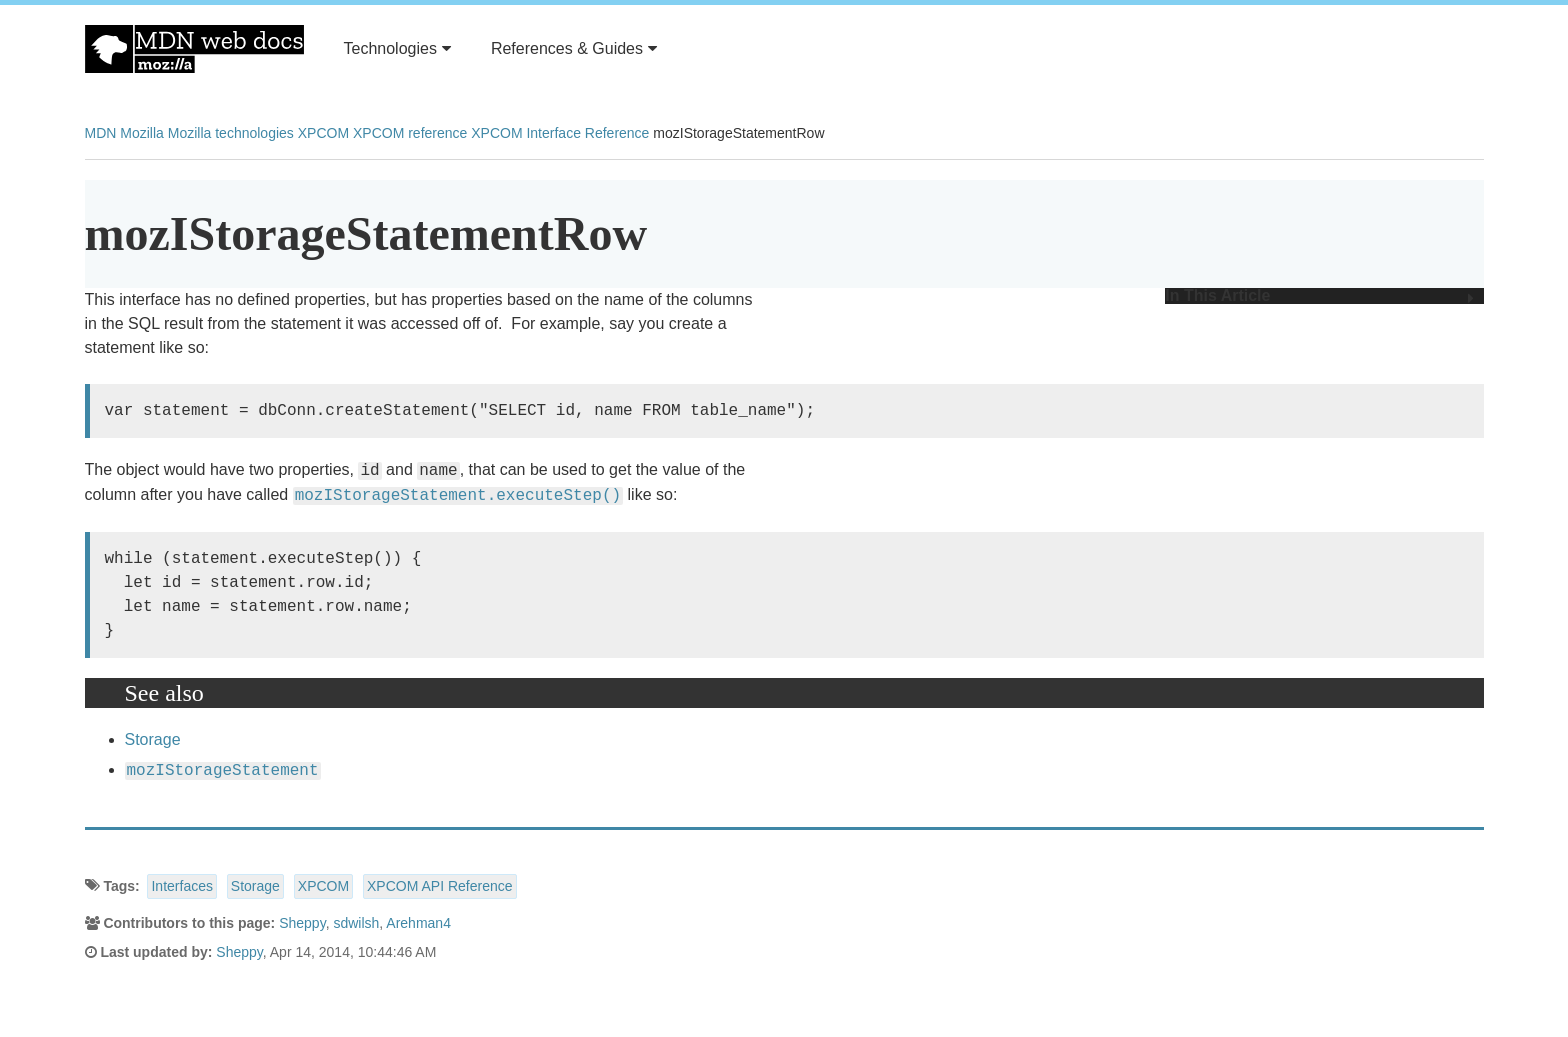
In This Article (1319, 296)
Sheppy (302, 923)
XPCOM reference (410, 133)
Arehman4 (418, 923)
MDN (101, 133)
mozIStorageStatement (223, 771)
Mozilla (142, 133)
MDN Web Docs (194, 49)
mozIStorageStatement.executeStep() (458, 496)
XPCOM (323, 133)
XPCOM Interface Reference (560, 133)
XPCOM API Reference (440, 886)
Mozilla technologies (231, 133)
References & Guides (574, 48)
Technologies (397, 48)
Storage (153, 739)
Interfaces (181, 886)
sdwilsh (356, 923)
